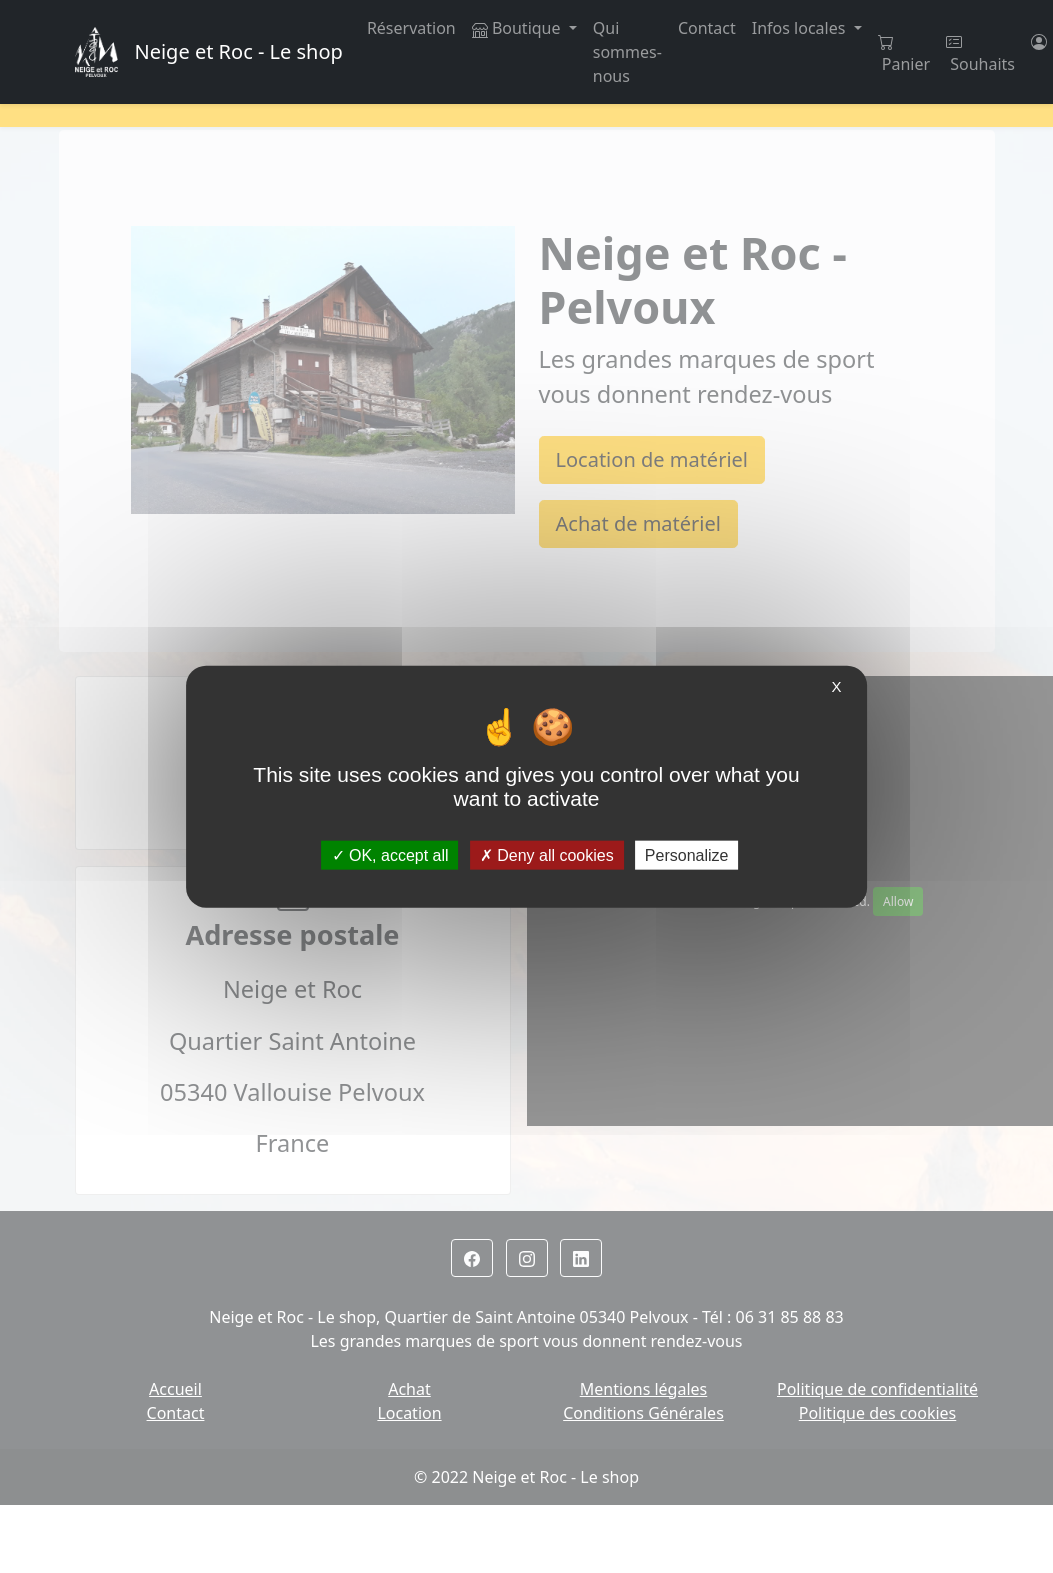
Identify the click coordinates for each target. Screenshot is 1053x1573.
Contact (707, 28)
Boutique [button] (518, 28)
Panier (904, 54)
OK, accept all (390, 855)
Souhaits (980, 54)
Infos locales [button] (801, 28)
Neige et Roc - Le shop (238, 51)
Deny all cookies (547, 855)
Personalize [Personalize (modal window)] (687, 855)
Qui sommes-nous (627, 52)
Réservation (411, 28)
